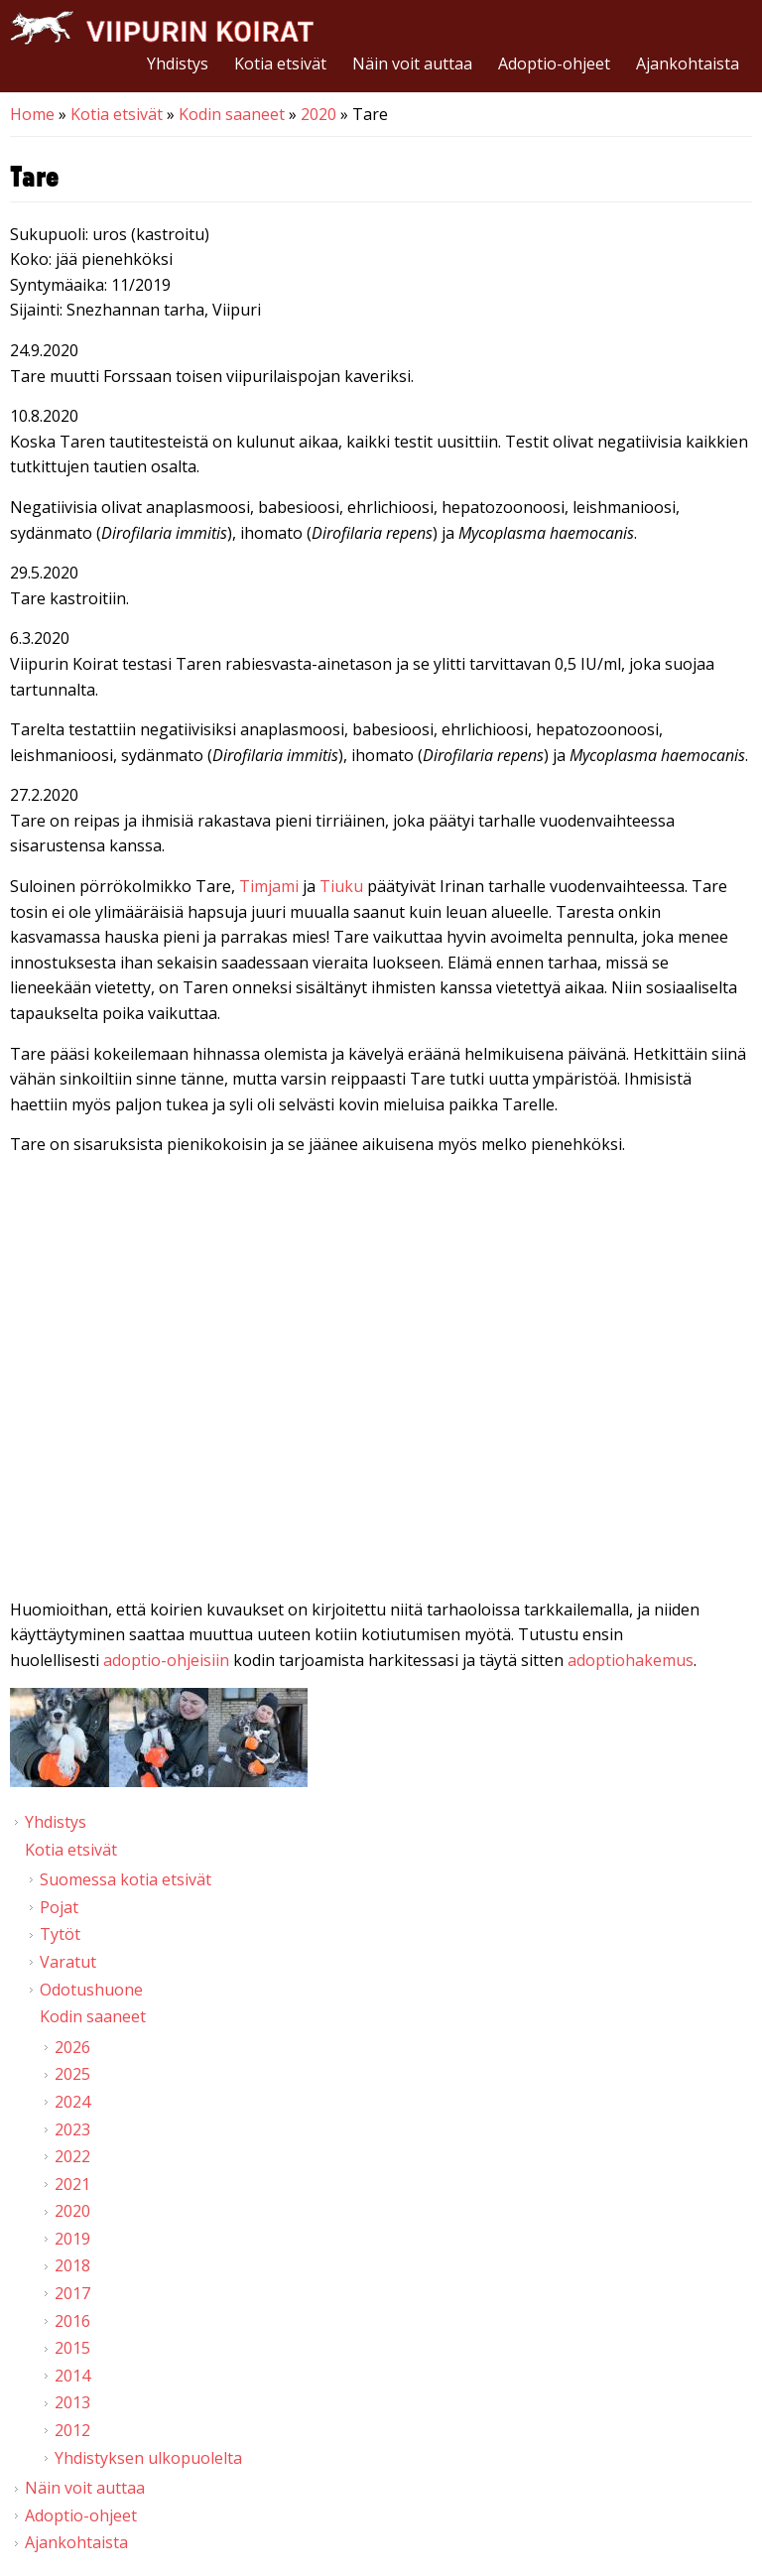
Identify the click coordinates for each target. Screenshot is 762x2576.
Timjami (269, 886)
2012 (72, 2430)
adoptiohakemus (631, 1660)
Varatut (68, 1962)
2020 (318, 114)
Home (32, 114)
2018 (72, 2265)
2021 (72, 2184)
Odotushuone (91, 1989)
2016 (72, 2321)
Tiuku (343, 886)
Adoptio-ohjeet (554, 63)
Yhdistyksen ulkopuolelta (148, 2458)
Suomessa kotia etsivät (125, 1879)
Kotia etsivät (280, 63)
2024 (72, 2102)
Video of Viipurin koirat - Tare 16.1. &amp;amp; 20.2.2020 (381, 1381)
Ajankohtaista (687, 63)
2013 (72, 2402)
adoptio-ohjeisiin (166, 1660)
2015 (72, 2348)
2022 (72, 2156)
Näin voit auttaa (412, 63)
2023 (72, 2129)
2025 (72, 2074)
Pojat (59, 1907)
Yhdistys (177, 63)
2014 (72, 2375)
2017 (72, 2293)
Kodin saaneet (232, 114)
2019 (72, 2239)
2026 (72, 2047)
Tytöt (60, 1934)
